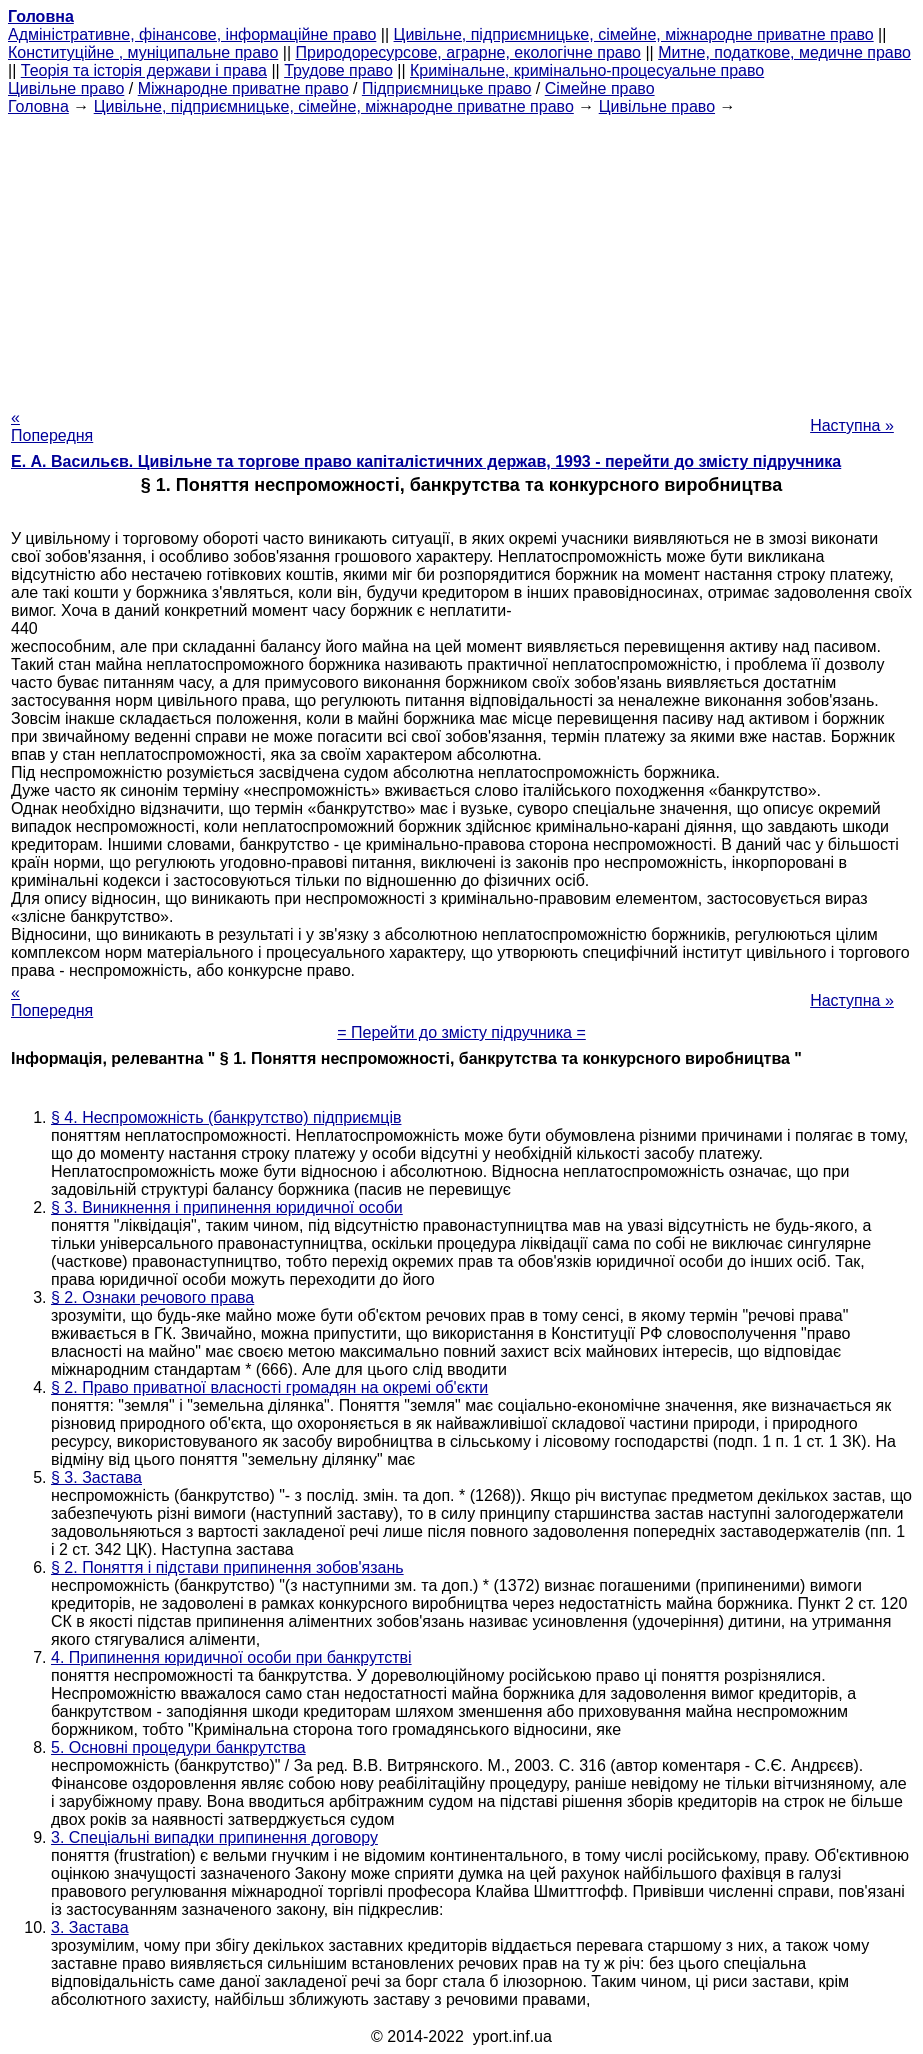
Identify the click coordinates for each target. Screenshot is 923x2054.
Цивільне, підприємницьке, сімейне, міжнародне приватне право (634, 34)
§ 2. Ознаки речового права (152, 1297)
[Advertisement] (461, 256)
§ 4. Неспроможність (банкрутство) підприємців (226, 1117)
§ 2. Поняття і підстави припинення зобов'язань (227, 1567)
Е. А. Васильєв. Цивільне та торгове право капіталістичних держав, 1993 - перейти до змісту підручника (426, 461)
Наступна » (852, 425)
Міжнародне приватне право (243, 88)
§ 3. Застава (96, 1477)
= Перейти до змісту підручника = (461, 1032)
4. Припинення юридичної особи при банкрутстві (231, 1657)
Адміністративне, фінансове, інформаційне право (192, 34)
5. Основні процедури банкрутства (178, 1747)
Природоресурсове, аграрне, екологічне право (468, 52)
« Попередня (52, 426)
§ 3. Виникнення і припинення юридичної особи (227, 1207)
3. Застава (90, 1927)
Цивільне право (66, 88)
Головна (38, 106)
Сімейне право (600, 88)
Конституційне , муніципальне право (143, 52)
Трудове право (338, 70)
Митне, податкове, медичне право (784, 52)
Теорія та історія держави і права (144, 70)
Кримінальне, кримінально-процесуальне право (587, 70)
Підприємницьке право (447, 88)
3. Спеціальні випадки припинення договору (214, 1837)
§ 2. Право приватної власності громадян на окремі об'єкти (269, 1387)
